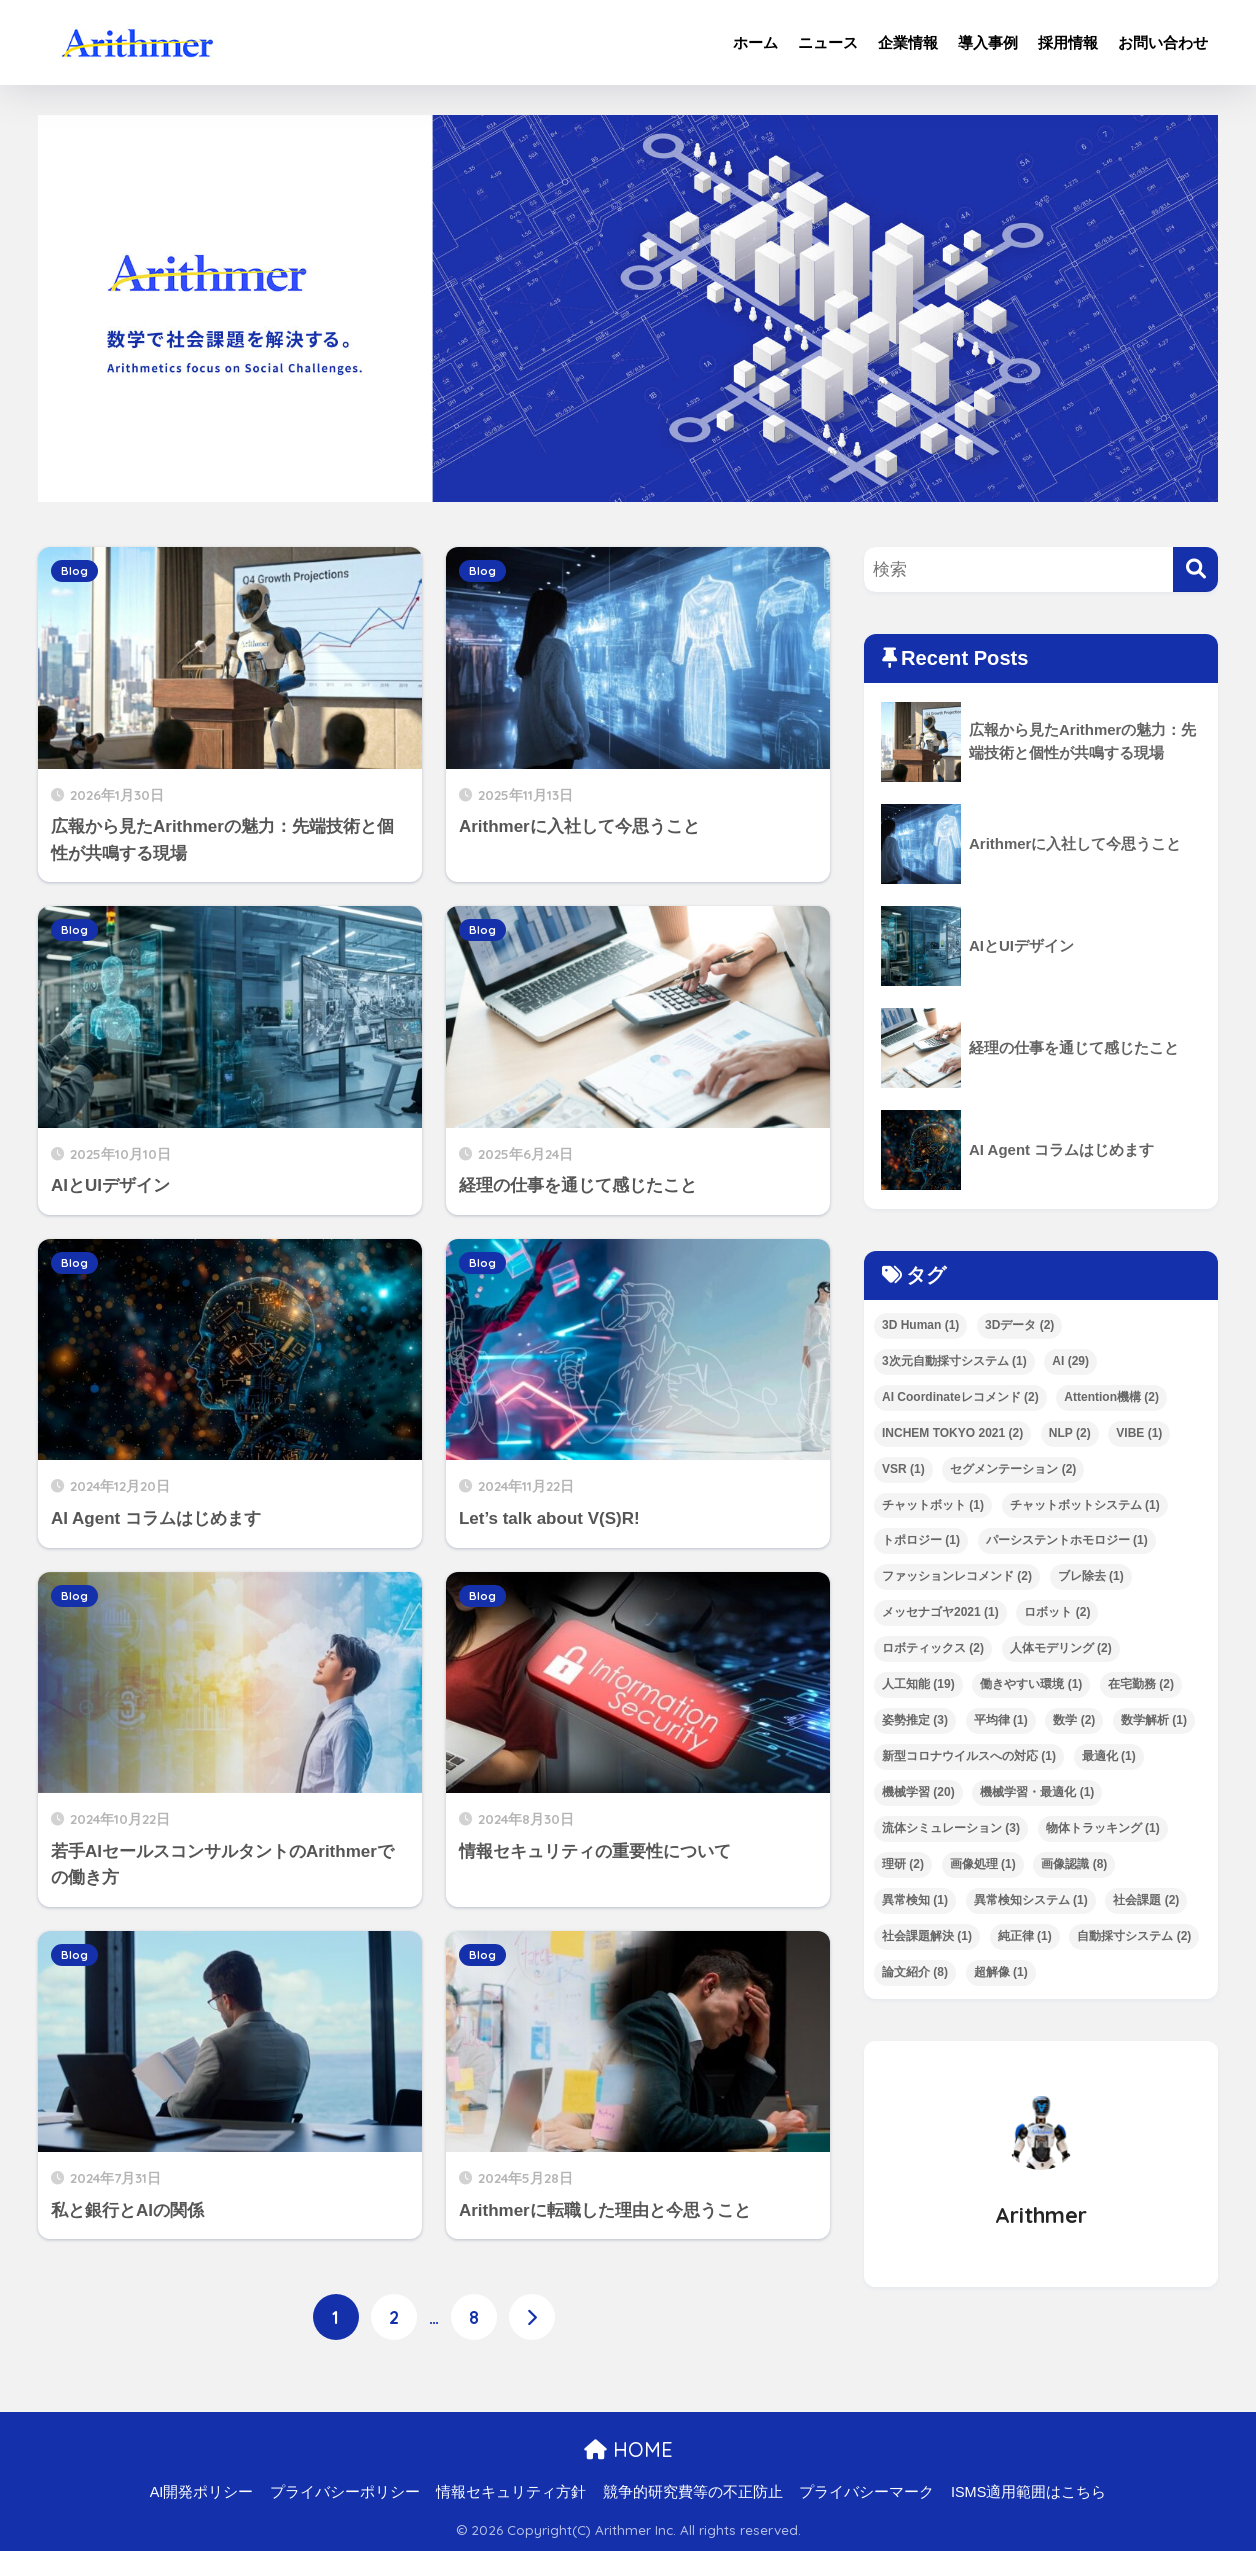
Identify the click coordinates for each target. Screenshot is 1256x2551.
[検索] (1195, 569)
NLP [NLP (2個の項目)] (1070, 1433)
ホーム (755, 42)
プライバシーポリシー (345, 2493)
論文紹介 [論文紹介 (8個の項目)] (915, 1972)
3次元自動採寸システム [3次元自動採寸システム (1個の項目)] (954, 1361)
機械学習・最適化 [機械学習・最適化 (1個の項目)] (1037, 1792)
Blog (74, 571)
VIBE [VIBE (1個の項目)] (1139, 1433)
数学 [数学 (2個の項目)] (1074, 1720)
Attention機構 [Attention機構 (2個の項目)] (1111, 1397)
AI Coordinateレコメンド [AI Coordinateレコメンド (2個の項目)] (960, 1397)
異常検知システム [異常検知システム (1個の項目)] (1031, 1900)
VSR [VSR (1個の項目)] (903, 1469)
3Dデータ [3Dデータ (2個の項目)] (1019, 1325)
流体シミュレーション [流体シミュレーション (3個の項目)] (951, 1828)
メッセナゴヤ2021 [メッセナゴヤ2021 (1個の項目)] (940, 1612)
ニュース (828, 42)
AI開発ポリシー (202, 2493)
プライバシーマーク (866, 2493)
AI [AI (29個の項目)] (1070, 1361)
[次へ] (532, 2317)
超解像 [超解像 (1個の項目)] (1001, 1972)
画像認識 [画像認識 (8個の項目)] (1074, 1864)
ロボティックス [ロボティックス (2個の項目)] (933, 1648)
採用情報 (1068, 42)
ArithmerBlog (224, 42)
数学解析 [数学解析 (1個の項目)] (1154, 1720)
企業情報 (908, 42)
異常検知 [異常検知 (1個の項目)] (915, 1900)
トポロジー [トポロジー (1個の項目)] (921, 1540)
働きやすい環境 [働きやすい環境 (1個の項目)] (1031, 1684)
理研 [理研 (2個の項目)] (903, 1864)
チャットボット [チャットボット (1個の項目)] (933, 1505)
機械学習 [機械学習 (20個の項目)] (918, 1792)
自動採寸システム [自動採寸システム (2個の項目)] (1134, 1936)
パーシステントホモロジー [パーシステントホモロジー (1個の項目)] (1067, 1540)
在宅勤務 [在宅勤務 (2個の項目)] (1141, 1684)
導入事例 (988, 42)
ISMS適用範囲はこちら (1028, 2493)
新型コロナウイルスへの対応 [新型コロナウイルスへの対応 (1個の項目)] (969, 1756)
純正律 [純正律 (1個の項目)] (1025, 1936)
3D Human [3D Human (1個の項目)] (920, 1325)
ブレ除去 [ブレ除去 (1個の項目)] (1091, 1576)
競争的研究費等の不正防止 (693, 2493)
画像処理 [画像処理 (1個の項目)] (983, 1864)
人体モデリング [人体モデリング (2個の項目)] (1061, 1648)
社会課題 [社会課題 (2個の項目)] (1146, 1900)
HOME (628, 2450)
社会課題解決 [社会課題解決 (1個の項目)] (927, 1936)
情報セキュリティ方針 (511, 2493)
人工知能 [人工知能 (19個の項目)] (918, 1684)
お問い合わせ (1163, 42)
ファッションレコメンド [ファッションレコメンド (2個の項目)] (957, 1576)
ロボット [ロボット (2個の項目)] (1057, 1612)
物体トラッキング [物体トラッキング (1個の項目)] (1103, 1828)
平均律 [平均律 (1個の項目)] (1001, 1720)
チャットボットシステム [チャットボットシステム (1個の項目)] (1085, 1505)
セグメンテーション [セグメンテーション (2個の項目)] (1013, 1469)
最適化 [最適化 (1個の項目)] (1109, 1756)
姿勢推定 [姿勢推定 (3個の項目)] (915, 1720)
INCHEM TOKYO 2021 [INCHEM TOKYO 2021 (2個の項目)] (952, 1433)
